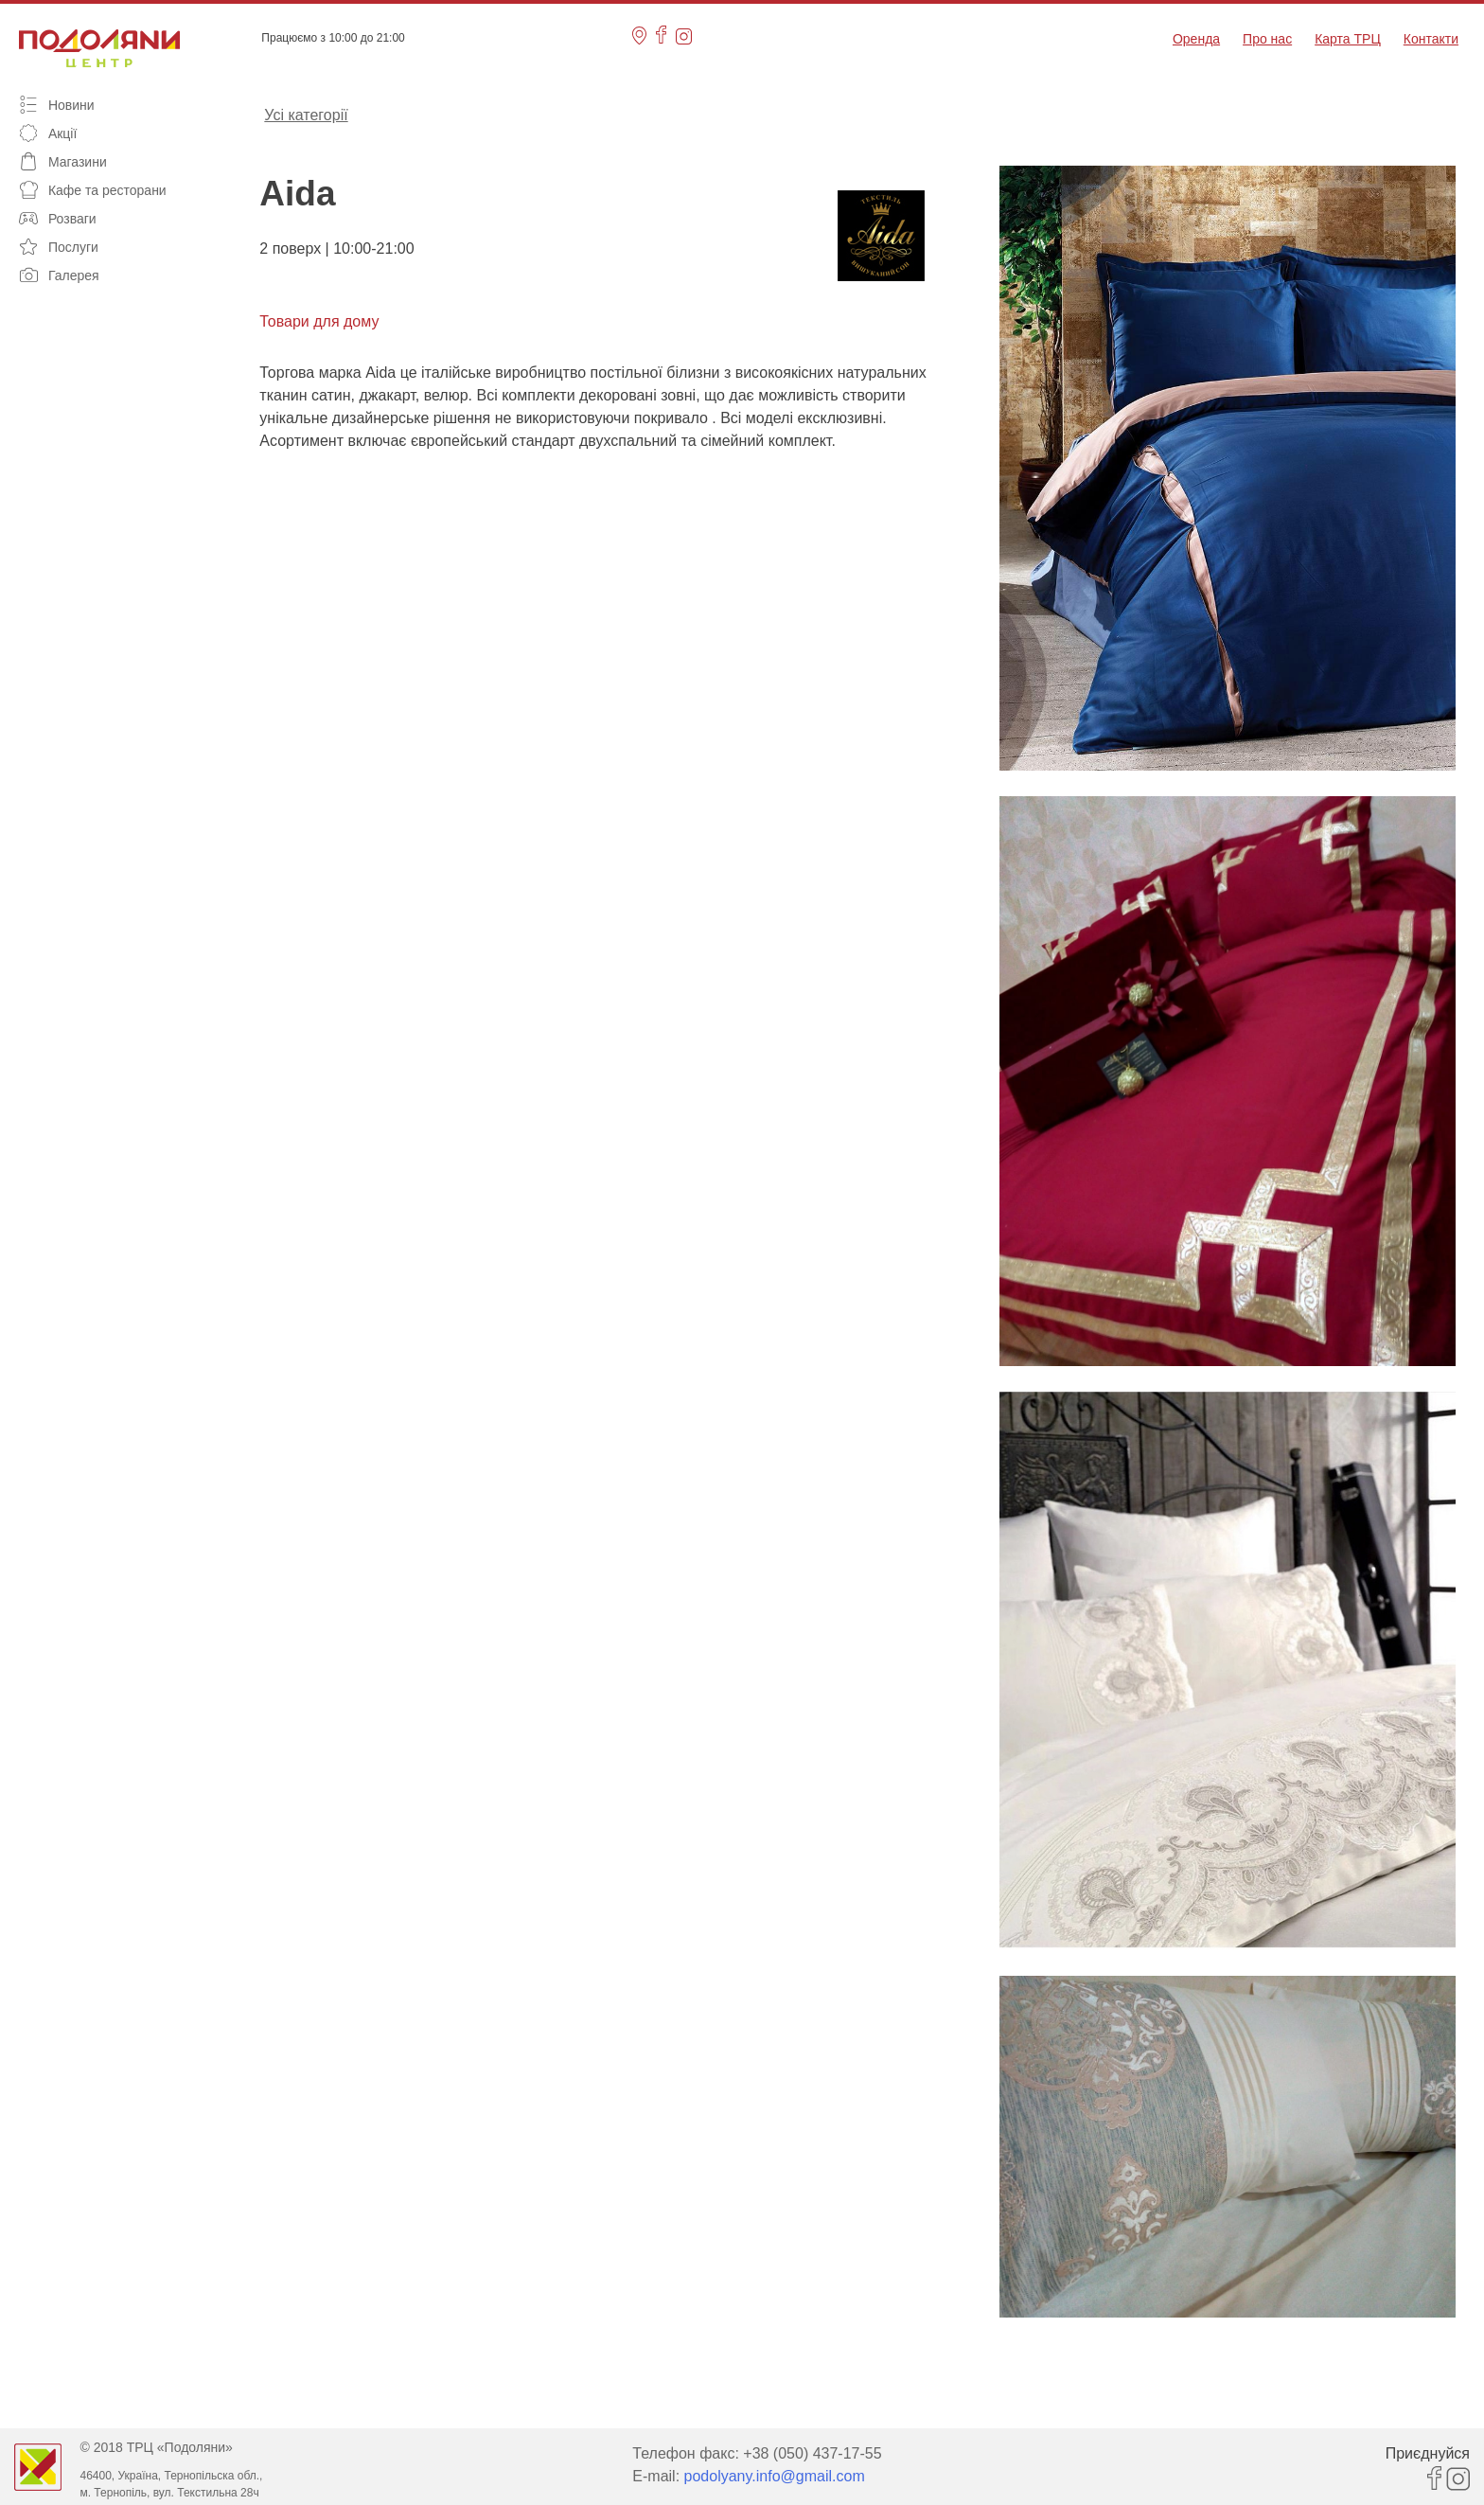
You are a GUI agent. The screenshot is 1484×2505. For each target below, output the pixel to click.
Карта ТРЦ (1348, 38)
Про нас (1267, 38)
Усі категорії (305, 113)
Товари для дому (319, 321)
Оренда (1196, 38)
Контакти (1431, 38)
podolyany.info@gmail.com (774, 2476)
